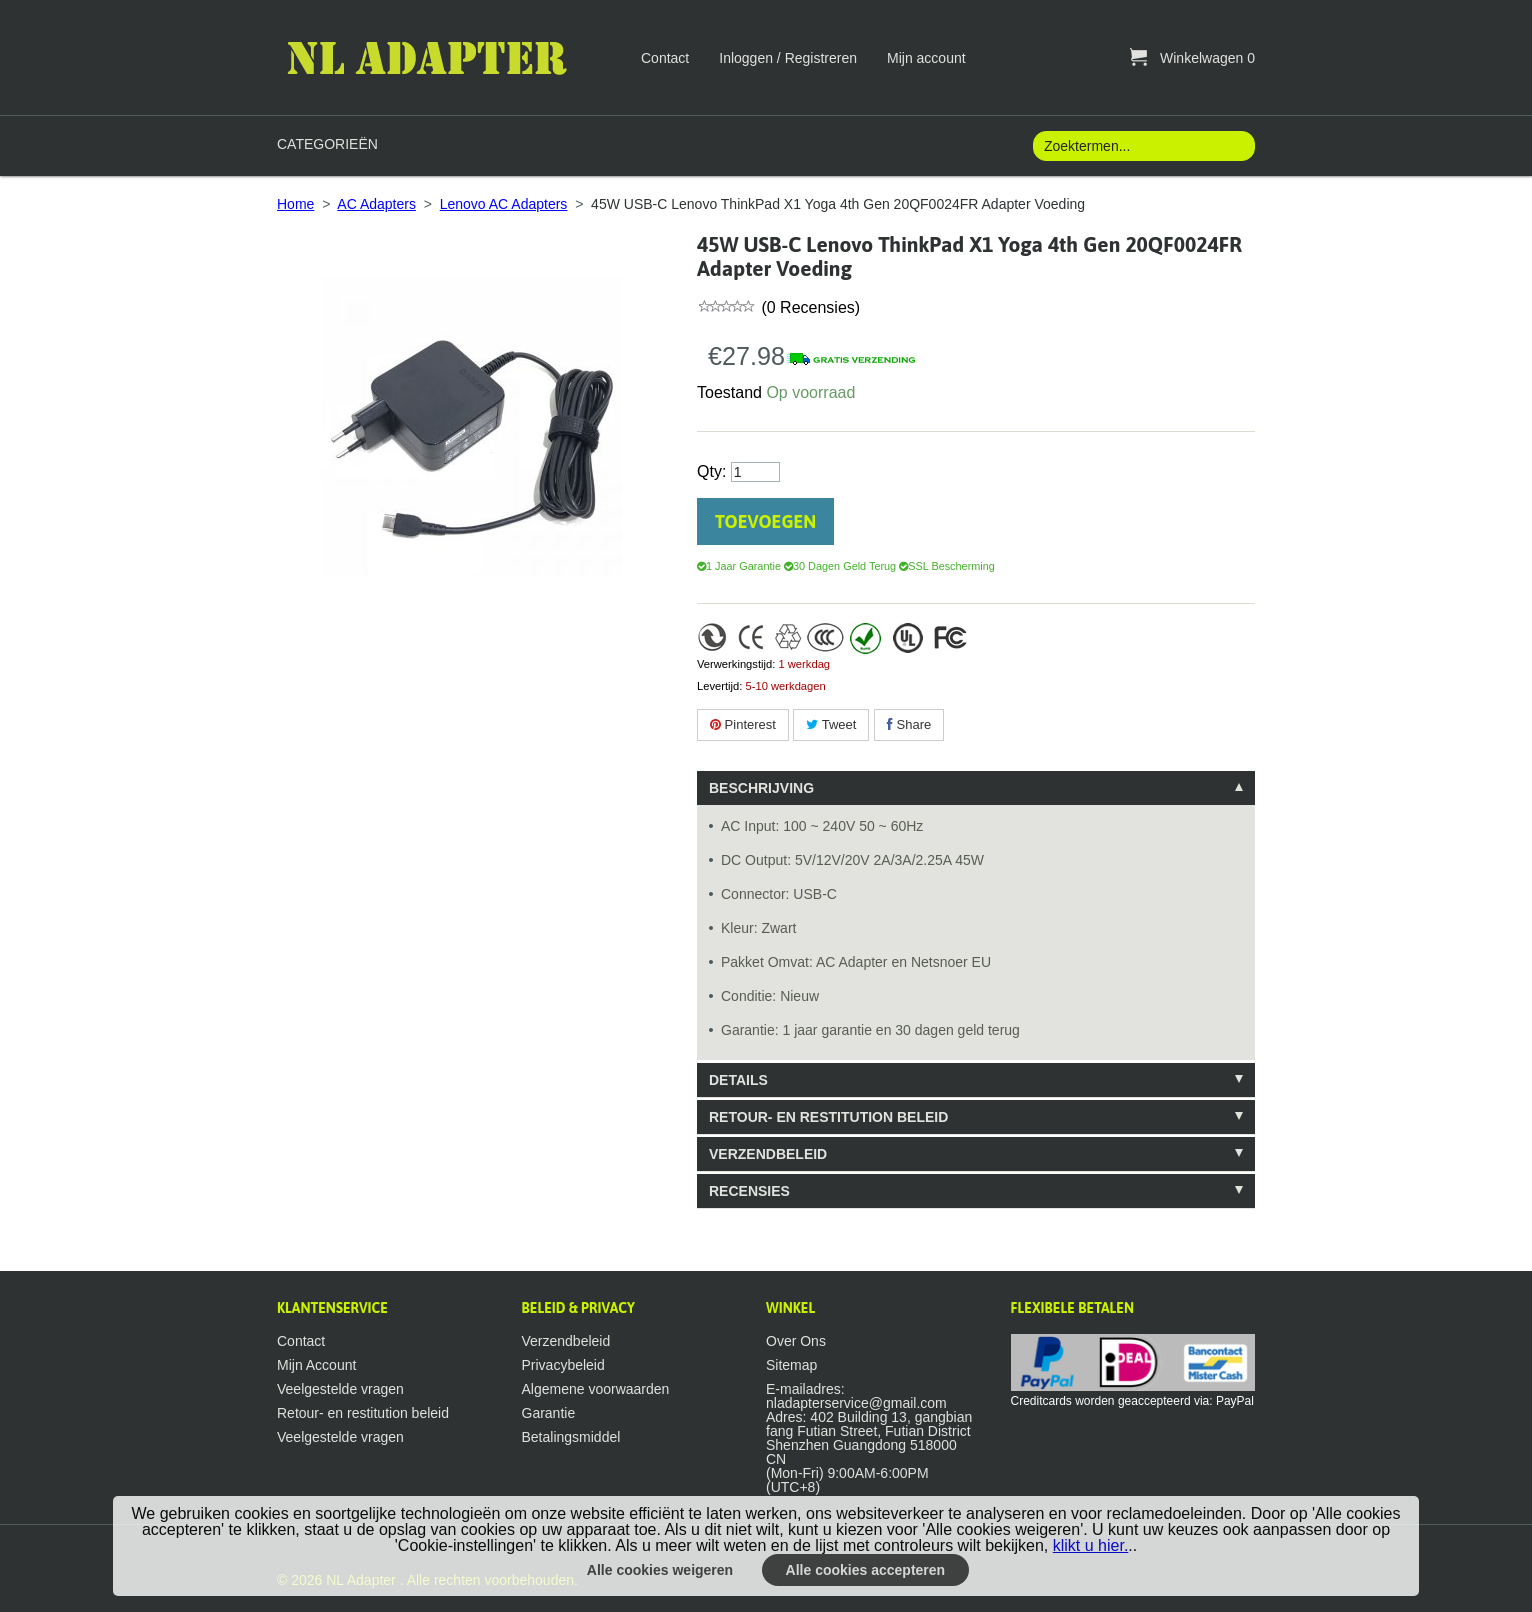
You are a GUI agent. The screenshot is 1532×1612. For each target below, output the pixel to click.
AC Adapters (376, 204)
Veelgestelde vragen (340, 1389)
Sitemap (791, 1365)
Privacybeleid (563, 1365)
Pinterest (743, 724)
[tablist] (976, 989)
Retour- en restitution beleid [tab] (828, 1117)
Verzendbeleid (566, 1341)
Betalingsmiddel (571, 1437)
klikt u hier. (1091, 1545)
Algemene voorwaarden (596, 1389)
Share (909, 724)
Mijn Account (316, 1365)
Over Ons (796, 1341)
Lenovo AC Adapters (504, 204)
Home (295, 204)
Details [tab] (738, 1080)
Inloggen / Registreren (788, 58)
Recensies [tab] (749, 1191)
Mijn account (926, 58)
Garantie (549, 1413)
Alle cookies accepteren (866, 1570)
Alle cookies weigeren (660, 1570)
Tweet (831, 724)
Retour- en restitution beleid (363, 1413)
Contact (665, 58)
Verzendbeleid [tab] (768, 1154)
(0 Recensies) (808, 307)
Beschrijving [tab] (761, 788)
